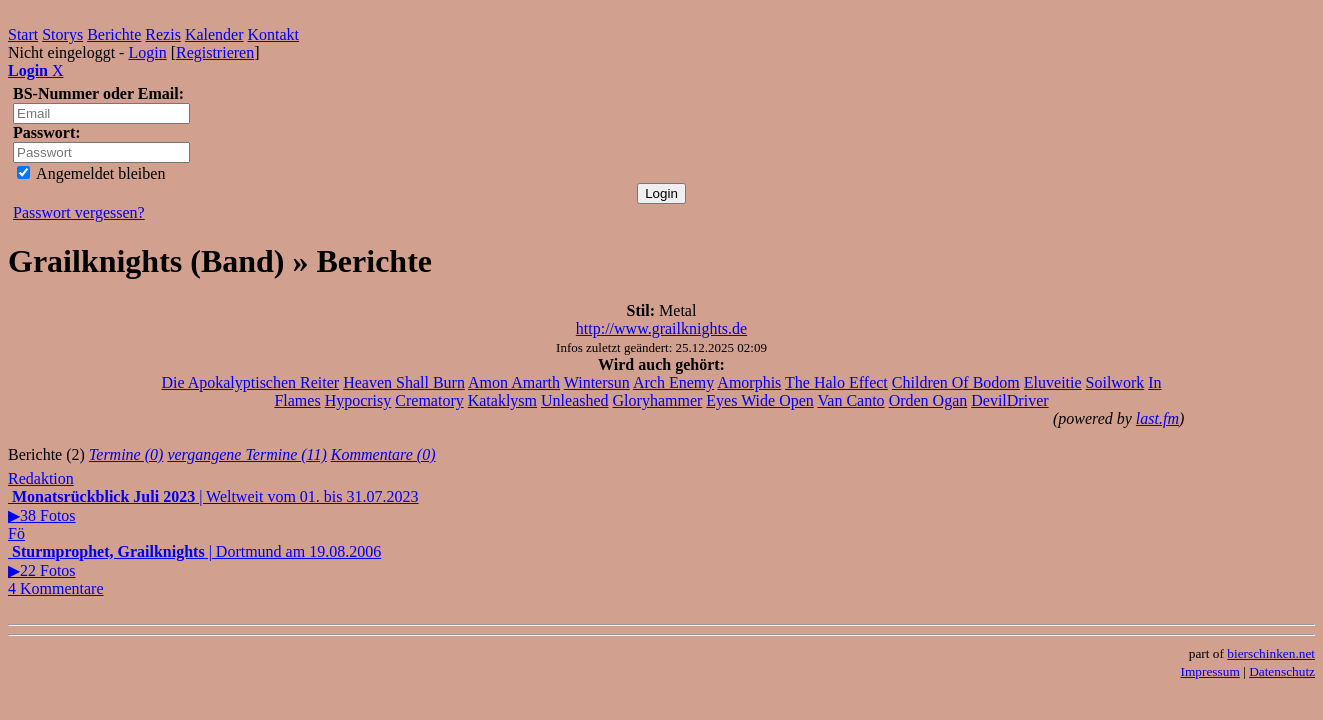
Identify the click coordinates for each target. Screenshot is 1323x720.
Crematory (429, 400)
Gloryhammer (658, 400)
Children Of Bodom (956, 382)
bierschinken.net (1271, 653)
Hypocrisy (358, 400)
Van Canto (851, 400)
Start (23, 34)
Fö (16, 533)
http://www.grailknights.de (661, 328)
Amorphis (749, 382)
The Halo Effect (836, 382)
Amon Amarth (514, 382)
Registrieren (215, 52)
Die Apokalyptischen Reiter (250, 382)
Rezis (163, 34)
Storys (62, 34)
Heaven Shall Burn (404, 382)
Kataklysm (502, 400)
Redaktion (41, 478)
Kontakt (274, 34)
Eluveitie (1053, 382)
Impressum (1210, 671)
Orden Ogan (928, 400)
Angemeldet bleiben (91, 173)
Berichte (114, 34)
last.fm (1157, 418)
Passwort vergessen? (79, 212)
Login (147, 52)
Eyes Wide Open (759, 400)
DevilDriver (1009, 400)
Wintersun (597, 382)
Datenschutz (1282, 671)
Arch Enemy (673, 382)
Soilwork (1115, 382)
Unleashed (575, 400)
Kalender (214, 34)
